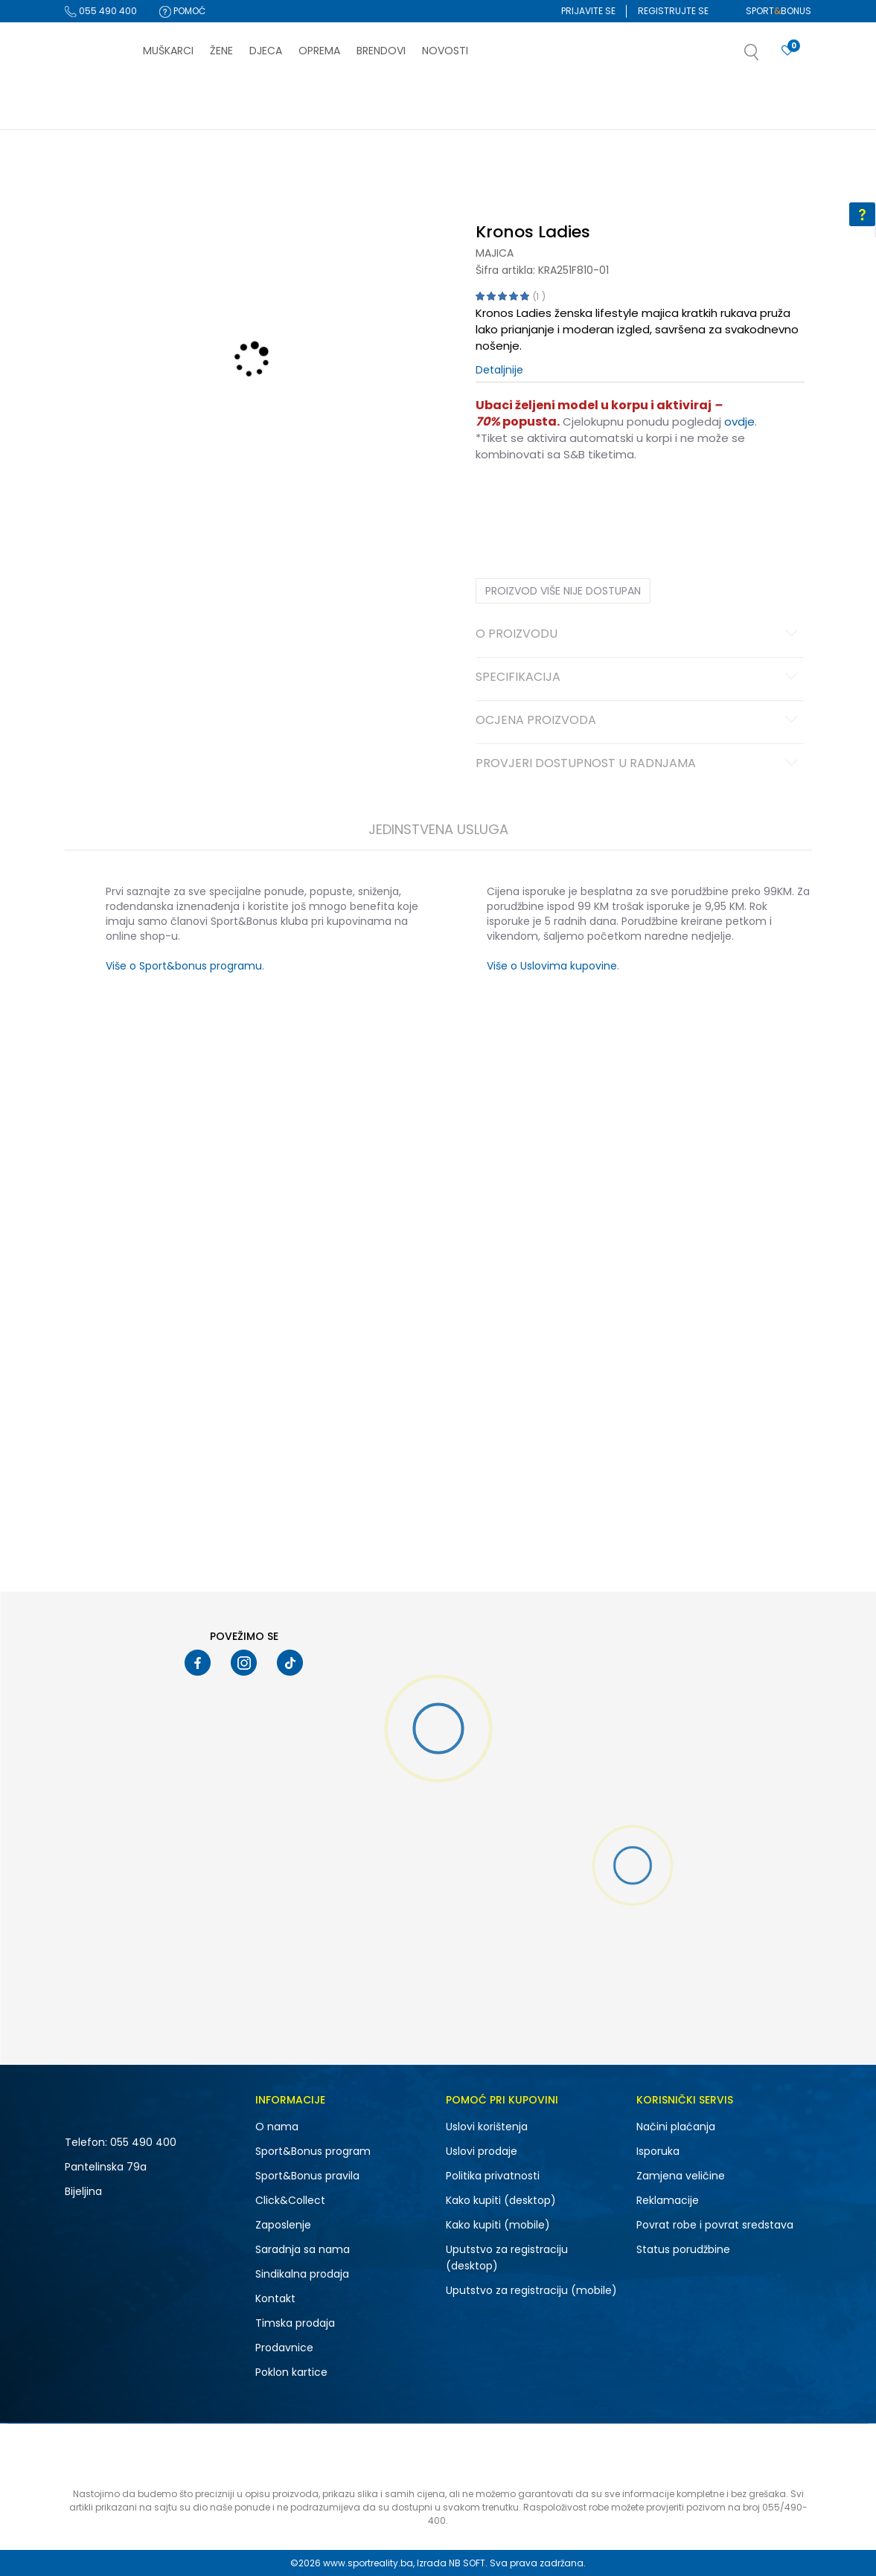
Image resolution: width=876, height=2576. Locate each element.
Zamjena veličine (680, 2175)
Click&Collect (290, 2200)
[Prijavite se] (787, 51)
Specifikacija (639, 677)
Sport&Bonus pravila (307, 2175)
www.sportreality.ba (368, 2563)
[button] (766, 56)
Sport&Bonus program (313, 2151)
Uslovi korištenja (487, 2126)
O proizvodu (639, 634)
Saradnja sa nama (302, 2249)
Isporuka (658, 2151)
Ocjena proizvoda (639, 721)
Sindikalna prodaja (302, 2273)
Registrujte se (673, 10)
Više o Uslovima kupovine (552, 965)
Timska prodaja (295, 2323)
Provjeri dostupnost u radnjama (639, 764)
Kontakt (275, 2298)
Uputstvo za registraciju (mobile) (531, 2290)
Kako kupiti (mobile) (498, 2224)
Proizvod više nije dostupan (563, 590)
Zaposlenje (283, 2224)
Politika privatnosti (493, 2175)
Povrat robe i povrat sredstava (714, 2224)
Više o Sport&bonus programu (184, 965)
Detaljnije (499, 369)
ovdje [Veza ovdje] (739, 421)
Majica (495, 253)
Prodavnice (284, 2347)
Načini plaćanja (675, 2126)
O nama (276, 2126)
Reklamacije (667, 2200)
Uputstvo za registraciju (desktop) (507, 2257)
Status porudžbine (683, 2249)
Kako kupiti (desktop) (501, 2200)
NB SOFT (467, 2563)
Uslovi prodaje (481, 2151)
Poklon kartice (291, 2372)
